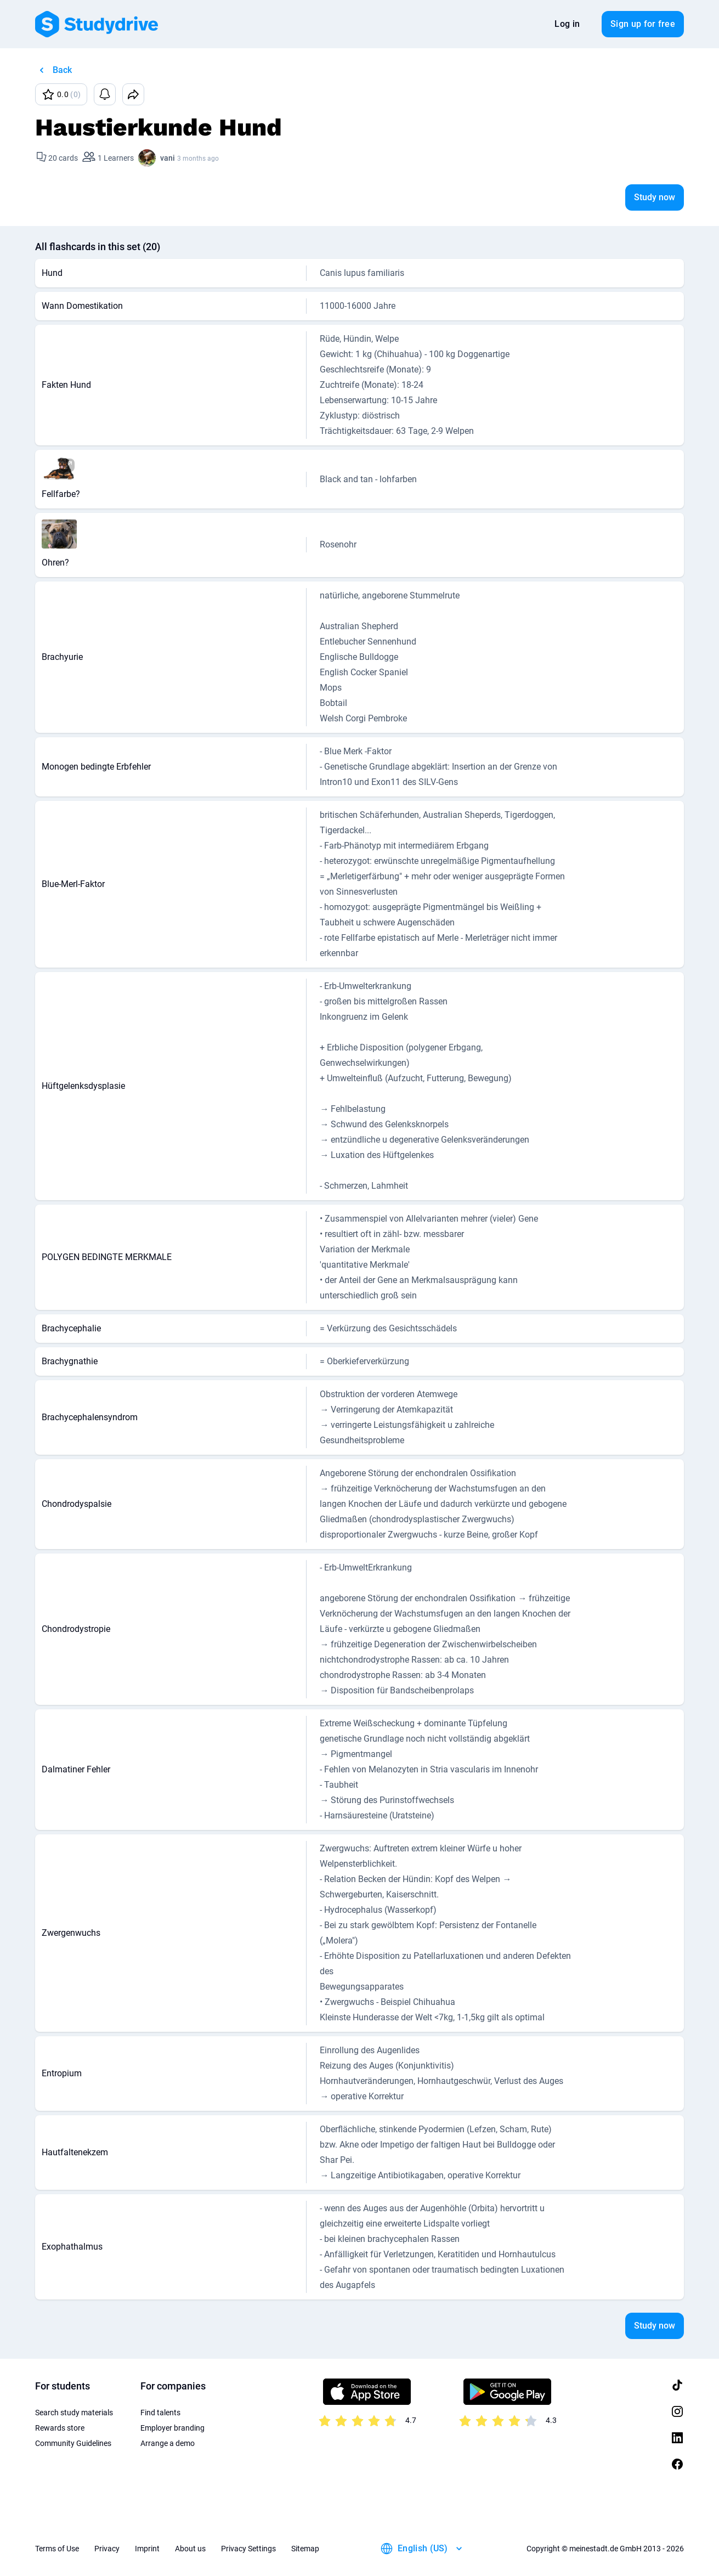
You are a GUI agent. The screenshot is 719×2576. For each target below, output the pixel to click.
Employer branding (172, 2428)
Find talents (160, 2412)
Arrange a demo (167, 2443)
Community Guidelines (73, 2443)
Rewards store (59, 2428)
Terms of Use (57, 2548)
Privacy (107, 2548)
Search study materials (74, 2412)
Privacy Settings (248, 2548)
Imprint (147, 2548)
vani (167, 158)
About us (190, 2548)
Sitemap (305, 2548)
